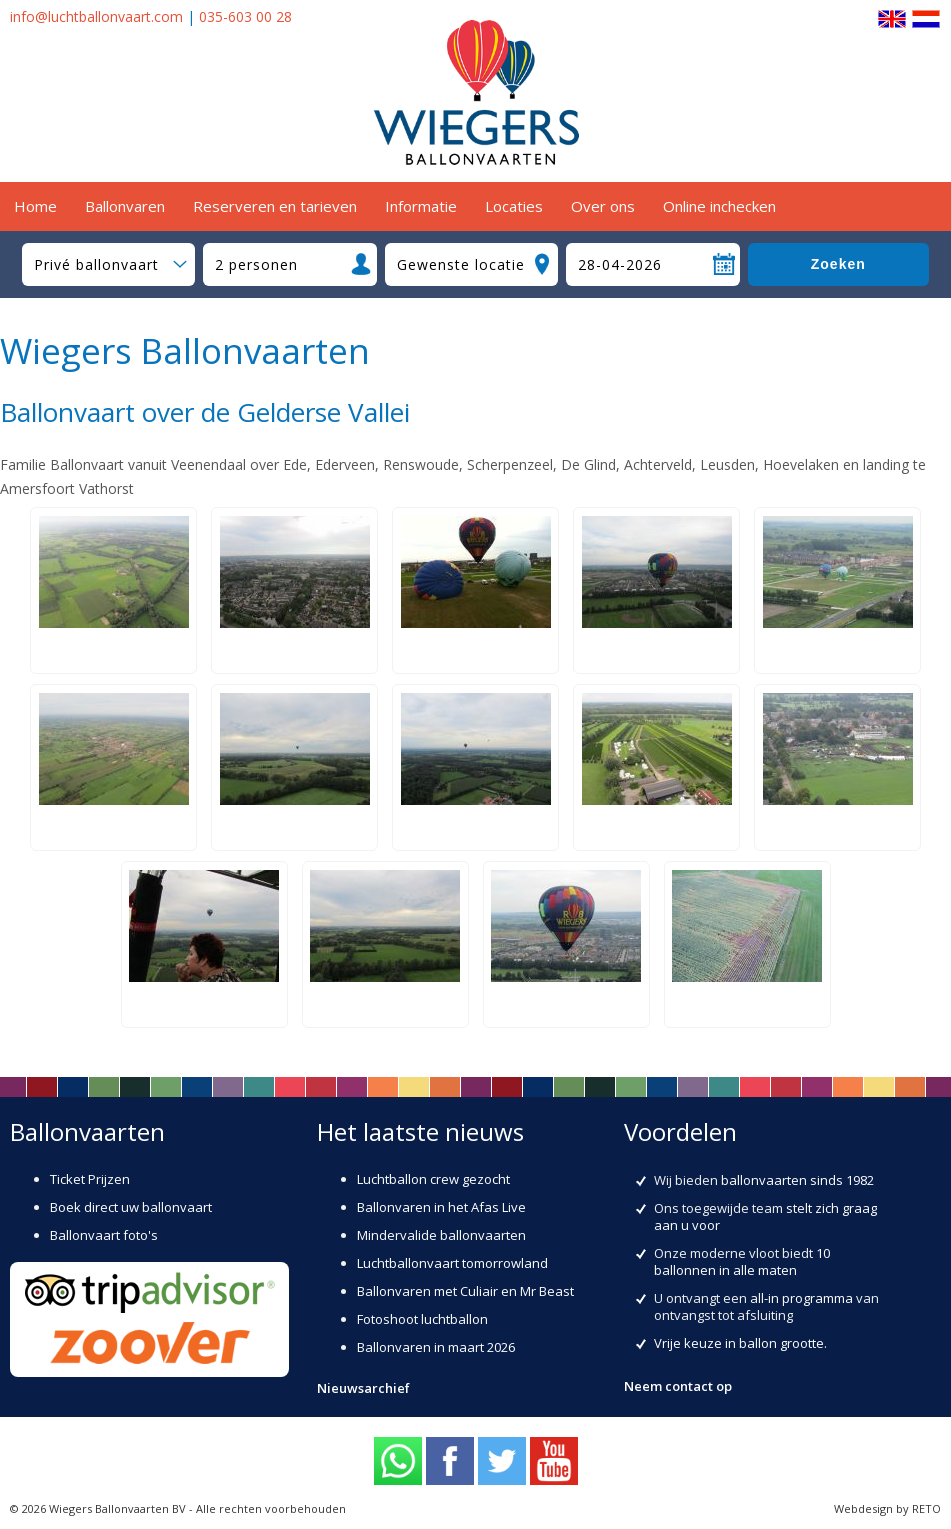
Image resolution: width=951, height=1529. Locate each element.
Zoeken (838, 264)
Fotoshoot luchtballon (422, 1319)
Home (35, 206)
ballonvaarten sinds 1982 (797, 1180)
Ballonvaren (125, 206)
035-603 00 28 (245, 16)
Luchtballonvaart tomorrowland (452, 1263)
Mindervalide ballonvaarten (441, 1235)
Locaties (514, 206)
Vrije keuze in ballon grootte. (740, 1343)
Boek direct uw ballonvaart (131, 1207)
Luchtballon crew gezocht (433, 1179)
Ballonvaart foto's (104, 1235)
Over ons (603, 206)
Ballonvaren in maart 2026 (436, 1347)
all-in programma (801, 1298)
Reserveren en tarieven (275, 206)
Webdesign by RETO (887, 1508)
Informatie (421, 206)
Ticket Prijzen (90, 1179)
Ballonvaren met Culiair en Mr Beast (465, 1291)
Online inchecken (719, 206)
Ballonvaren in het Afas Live (441, 1207)
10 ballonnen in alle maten (742, 1261)
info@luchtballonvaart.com (96, 16)
